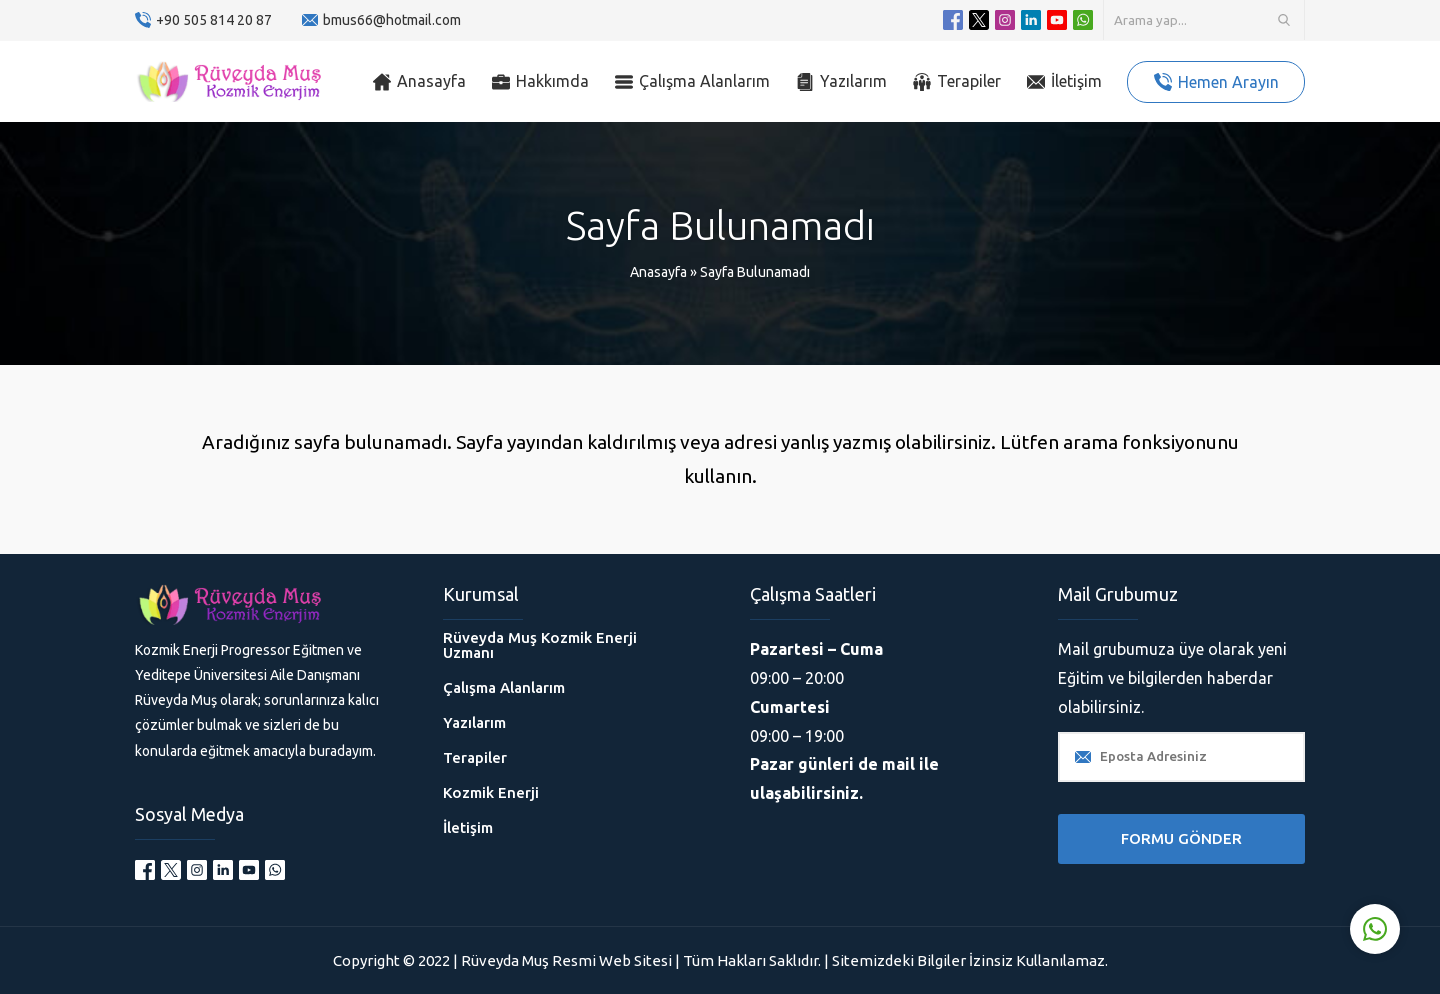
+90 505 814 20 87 (214, 20)
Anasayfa (658, 272)
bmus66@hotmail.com (392, 20)
